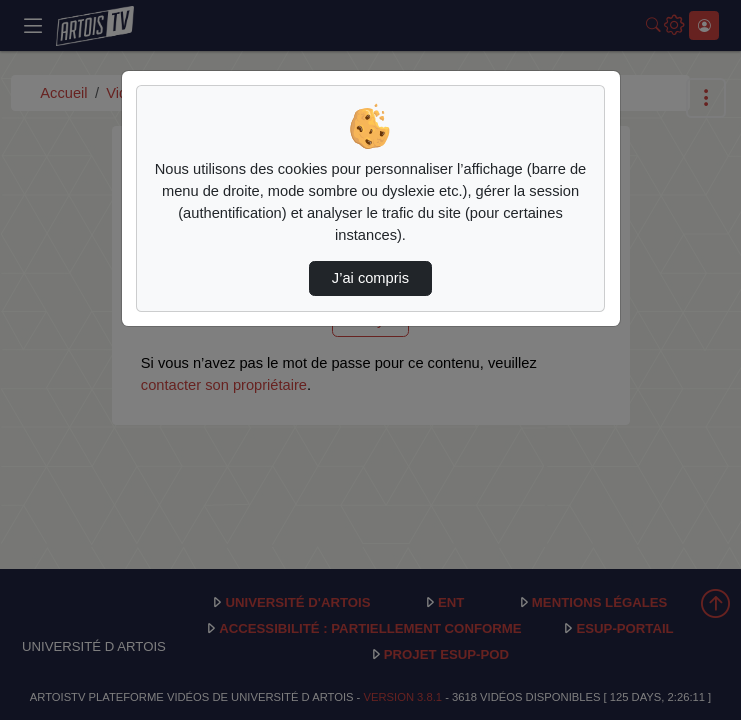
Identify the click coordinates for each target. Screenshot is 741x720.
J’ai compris (370, 278)
